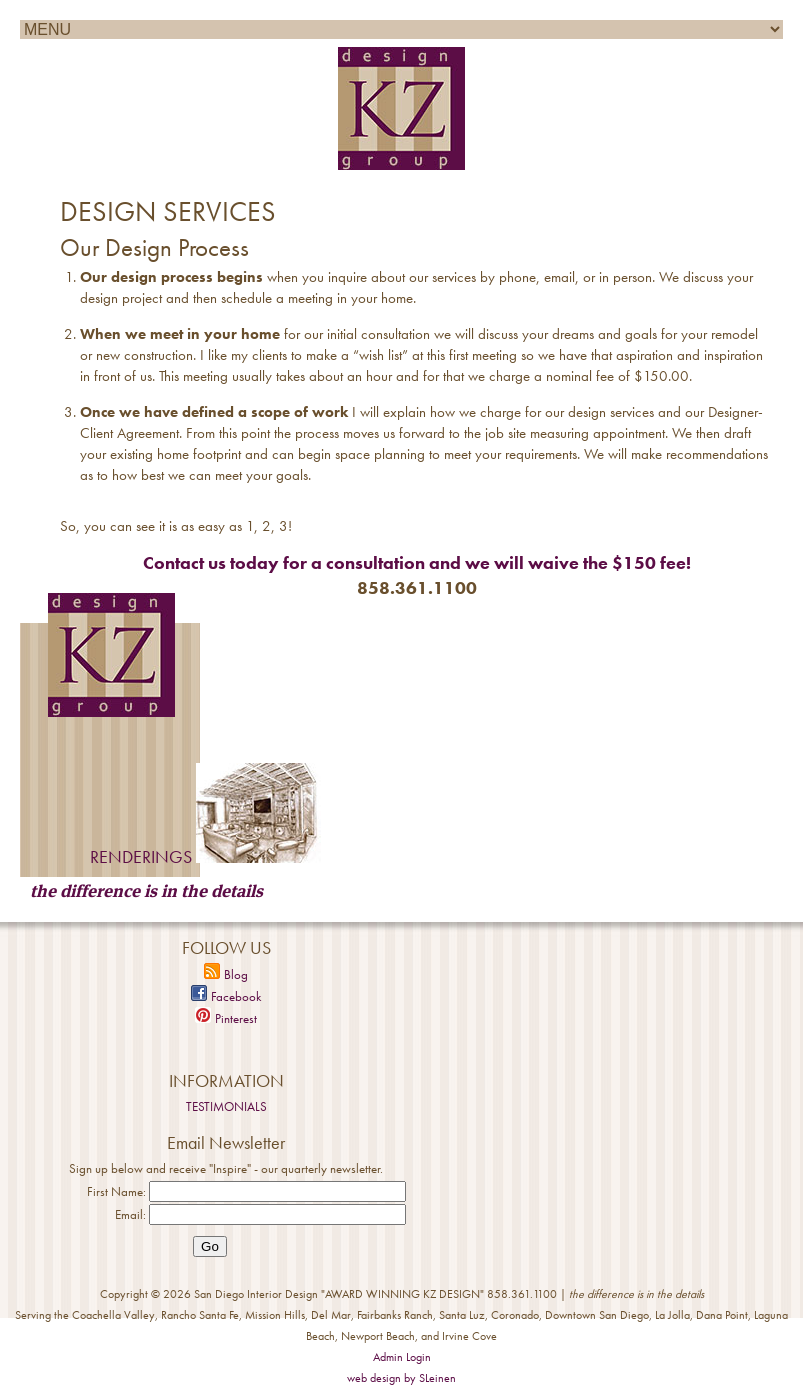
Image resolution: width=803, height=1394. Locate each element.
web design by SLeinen (401, 1378)
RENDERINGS (141, 856)
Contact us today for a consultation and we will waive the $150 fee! (417, 562)
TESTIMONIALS (226, 1106)
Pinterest (226, 1018)
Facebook (226, 996)
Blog (226, 974)
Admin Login (402, 1357)
